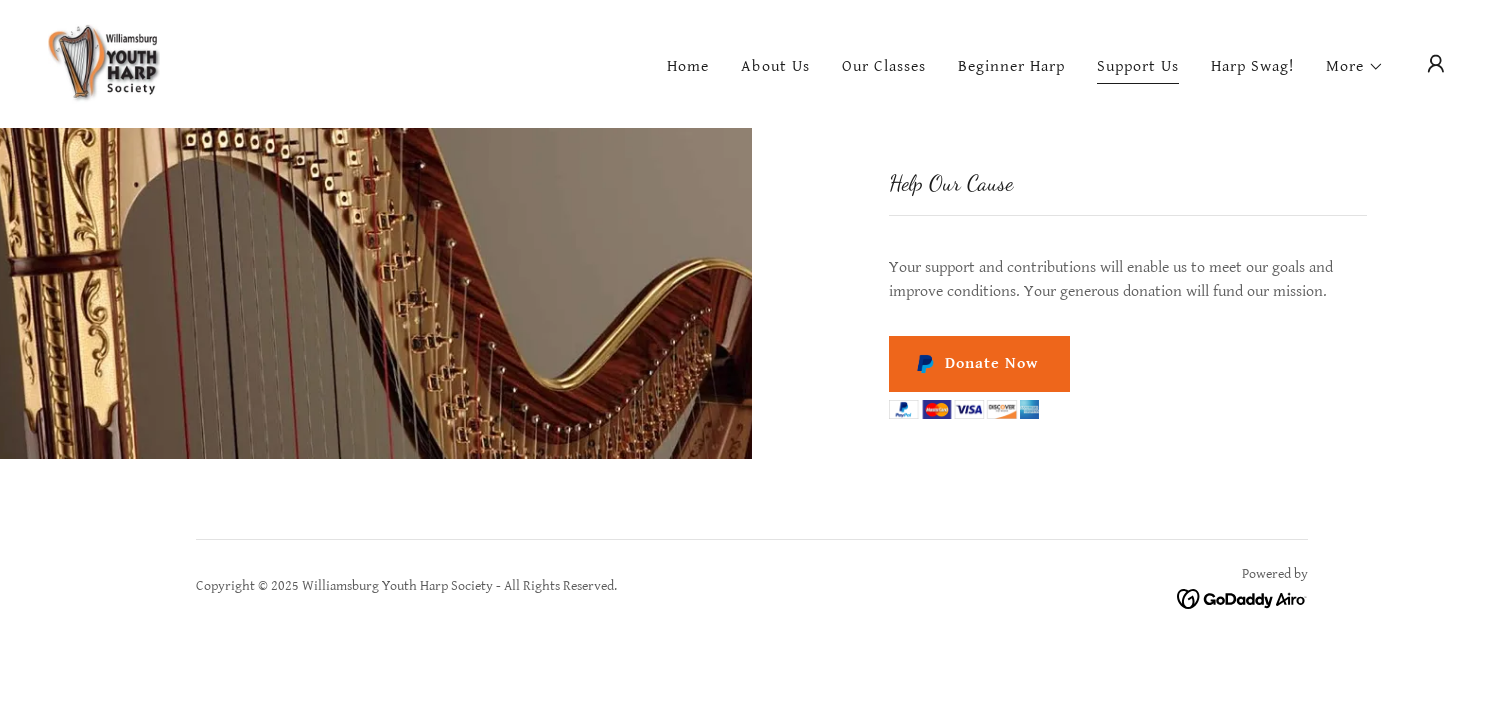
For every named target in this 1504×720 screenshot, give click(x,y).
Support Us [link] (1138, 66)
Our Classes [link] (884, 66)
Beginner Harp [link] (1011, 66)
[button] (1355, 67)
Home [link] (688, 66)
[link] (104, 63)
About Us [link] (775, 66)
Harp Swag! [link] (1252, 66)
